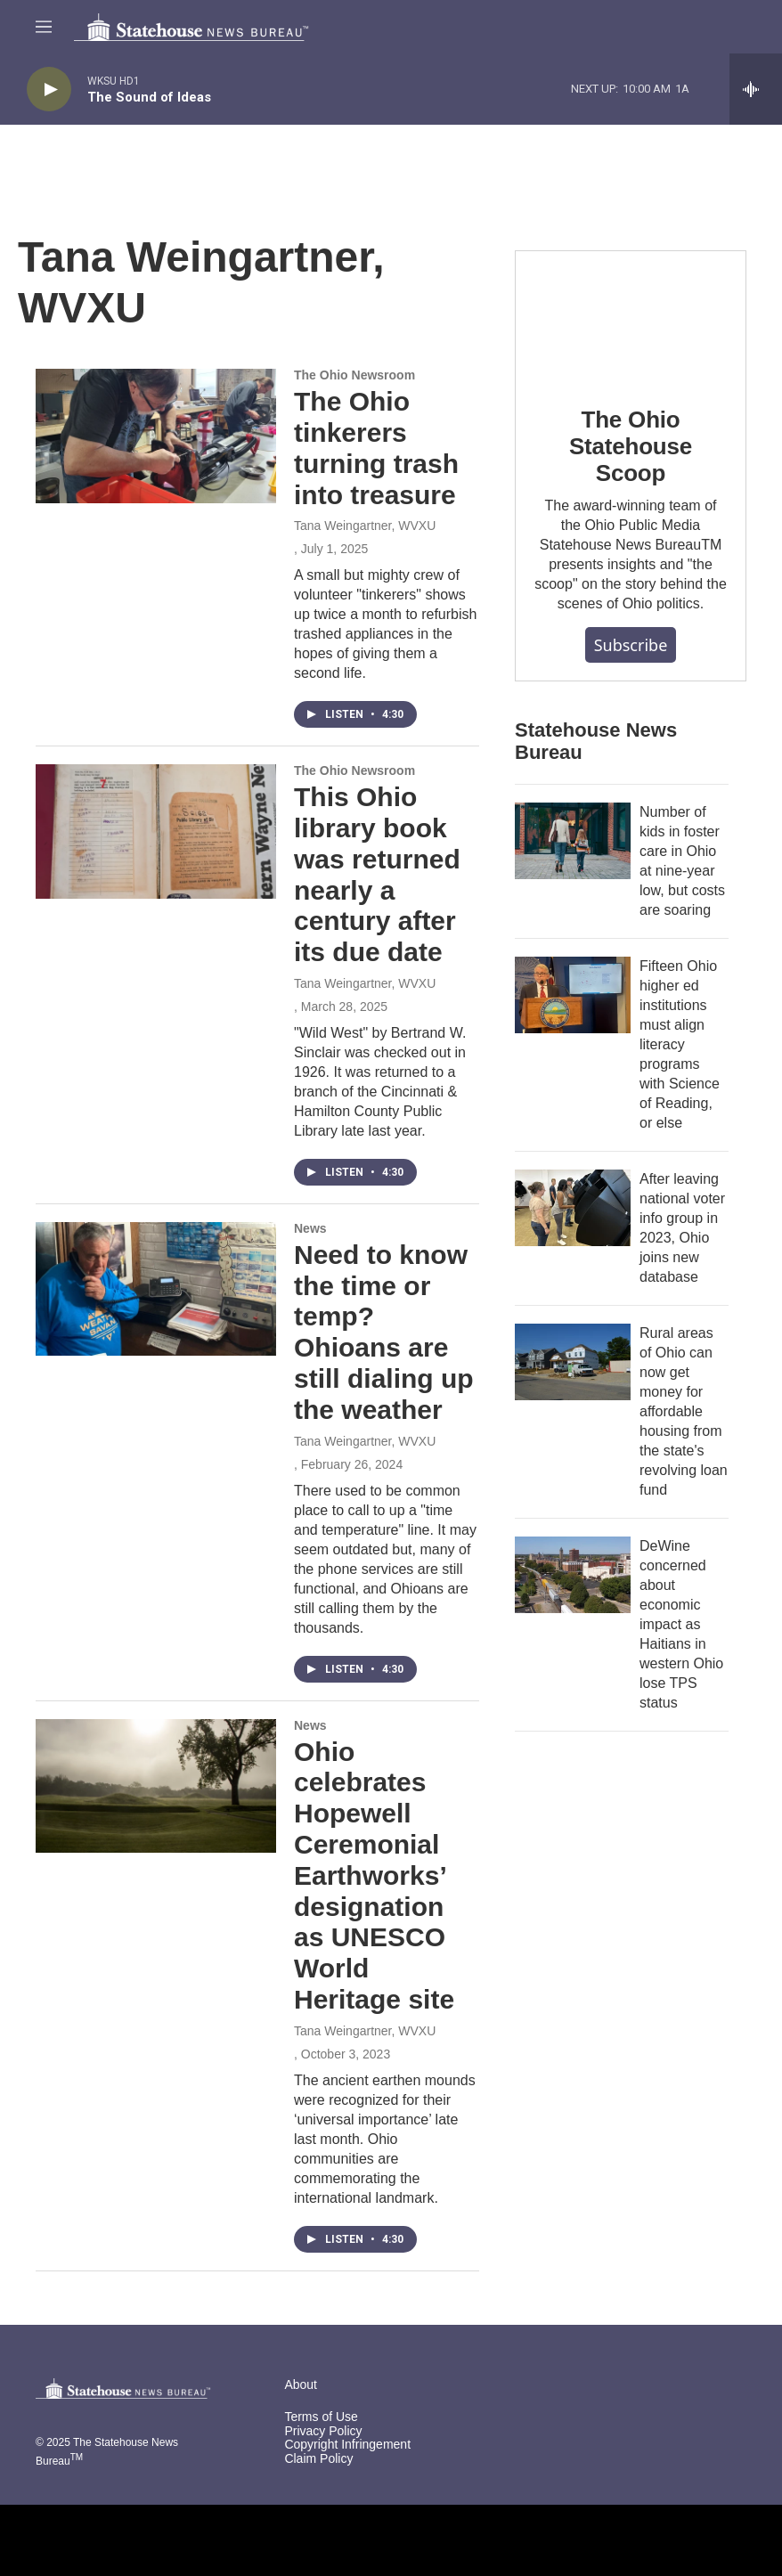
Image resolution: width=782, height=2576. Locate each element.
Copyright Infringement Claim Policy (347, 2452)
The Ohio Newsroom (354, 375)
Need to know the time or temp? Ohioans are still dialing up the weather (384, 1332)
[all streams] (755, 89)
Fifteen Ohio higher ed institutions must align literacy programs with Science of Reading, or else (679, 1044)
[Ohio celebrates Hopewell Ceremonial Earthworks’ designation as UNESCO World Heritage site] (156, 1786)
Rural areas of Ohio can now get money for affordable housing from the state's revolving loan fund (683, 1411)
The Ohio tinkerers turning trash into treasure (376, 448)
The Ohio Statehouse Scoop (630, 446)
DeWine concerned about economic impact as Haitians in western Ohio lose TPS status (681, 1624)
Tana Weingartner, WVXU (365, 525)
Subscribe (631, 645)
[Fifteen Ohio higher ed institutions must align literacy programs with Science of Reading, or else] (573, 995)
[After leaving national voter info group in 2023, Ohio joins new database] (573, 1208)
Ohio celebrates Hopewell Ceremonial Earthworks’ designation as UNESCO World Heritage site (374, 1875)
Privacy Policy (323, 2431)
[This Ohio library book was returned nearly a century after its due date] (156, 831)
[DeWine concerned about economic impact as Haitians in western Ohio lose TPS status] (573, 1575)
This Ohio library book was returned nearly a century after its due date (377, 874)
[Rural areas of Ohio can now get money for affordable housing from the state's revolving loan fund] (573, 1362)
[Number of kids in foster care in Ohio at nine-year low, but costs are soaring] (573, 841)
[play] (49, 89)
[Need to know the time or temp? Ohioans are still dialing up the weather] (156, 1289)
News (310, 1228)
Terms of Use (320, 2417)
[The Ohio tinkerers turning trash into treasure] (156, 435)
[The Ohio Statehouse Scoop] (630, 315)
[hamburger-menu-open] (44, 27)
